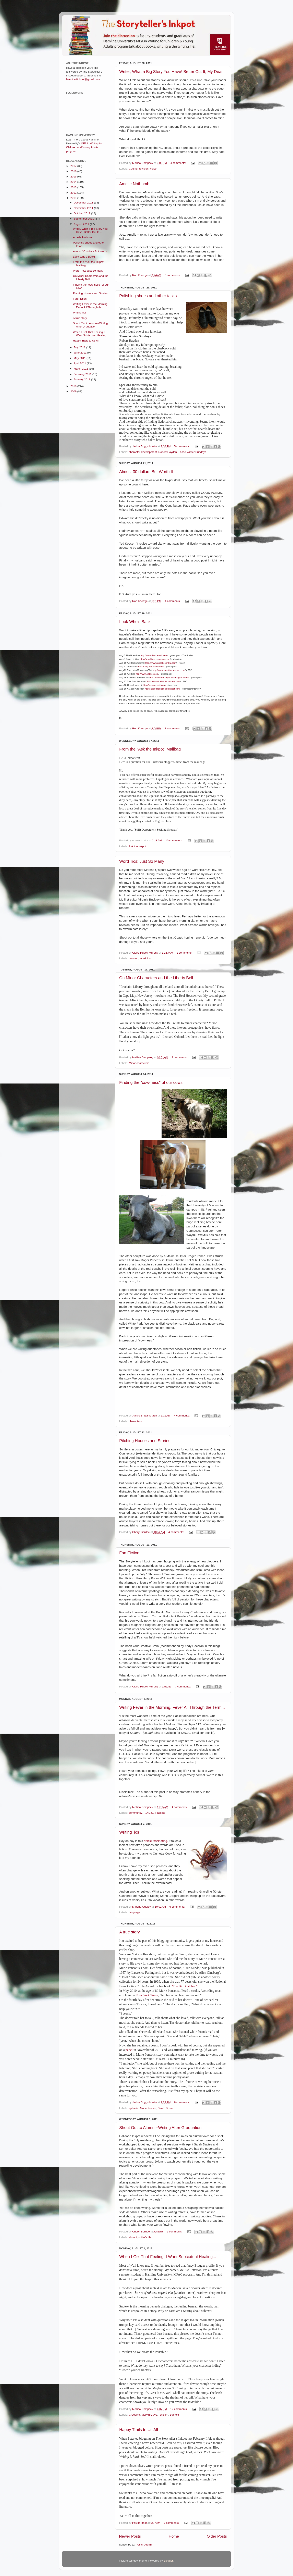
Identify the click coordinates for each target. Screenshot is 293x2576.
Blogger (168, 2560)
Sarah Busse (165, 2108)
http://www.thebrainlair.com (154, 655)
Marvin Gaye (149, 2414)
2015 (73, 176)
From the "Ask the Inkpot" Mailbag (150, 749)
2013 (73, 187)
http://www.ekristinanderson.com (169, 670)
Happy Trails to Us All (138, 2429)
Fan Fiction (129, 1553)
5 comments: (173, 275)
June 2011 (80, 352)
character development (143, 452)
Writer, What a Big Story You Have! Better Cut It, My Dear (171, 71)
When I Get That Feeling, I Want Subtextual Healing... (167, 2256)
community (135, 1812)
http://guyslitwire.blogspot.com (155, 659)
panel (129, 2050)
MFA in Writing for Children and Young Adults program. (84, 147)
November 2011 (84, 208)
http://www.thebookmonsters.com (163, 681)
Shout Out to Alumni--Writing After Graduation (160, 2127)
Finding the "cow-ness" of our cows (151, 1082)
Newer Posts (130, 2536)
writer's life (145, 2237)
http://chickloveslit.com (154, 685)
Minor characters (139, 1063)
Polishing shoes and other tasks (148, 296)
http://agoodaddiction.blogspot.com (162, 689)
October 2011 (82, 213)
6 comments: (177, 1906)
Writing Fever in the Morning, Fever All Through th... (90, 305)
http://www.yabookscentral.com (160, 663)
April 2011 (80, 363)
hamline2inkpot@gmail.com (83, 79)
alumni (133, 2237)
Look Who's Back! (135, 621)
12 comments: (179, 2409)
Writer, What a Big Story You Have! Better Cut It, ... (90, 230)
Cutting (133, 168)
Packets (160, 1812)
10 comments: (174, 840)
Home (174, 2536)
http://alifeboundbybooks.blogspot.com (169, 677)
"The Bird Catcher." (184, 1986)
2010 (73, 386)
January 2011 (82, 379)
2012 (73, 192)
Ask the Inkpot (137, 846)
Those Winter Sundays (192, 452)
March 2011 (81, 368)
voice (153, 168)
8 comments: (182, 2102)
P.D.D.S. (148, 1812)
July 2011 (80, 347)
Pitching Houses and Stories (144, 1440)
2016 (73, 171)
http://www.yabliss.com (147, 674)
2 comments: (185, 952)
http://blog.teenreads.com (151, 666)
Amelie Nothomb (134, 184)
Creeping (134, 2414)
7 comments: (183, 1686)
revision (144, 168)
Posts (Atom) (144, 2544)
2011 (73, 197)
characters (135, 1421)
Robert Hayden (167, 452)
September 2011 (84, 218)
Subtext (174, 2414)
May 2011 (80, 358)
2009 (73, 391)
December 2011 (84, 202)
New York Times (147, 1995)
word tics (145, 958)
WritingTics (129, 1832)
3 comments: (173, 728)
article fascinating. (155, 1841)
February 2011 (83, 374)
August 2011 (82, 224)
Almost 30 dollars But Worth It (146, 471)
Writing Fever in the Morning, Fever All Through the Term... (172, 1707)
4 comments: (178, 162)
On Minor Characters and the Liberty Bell (156, 978)
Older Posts (217, 2536)
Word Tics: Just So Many (141, 861)
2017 (73, 166)
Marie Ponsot (148, 2108)
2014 (73, 181)
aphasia (133, 2108)
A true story (129, 1932)
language (134, 1912)
